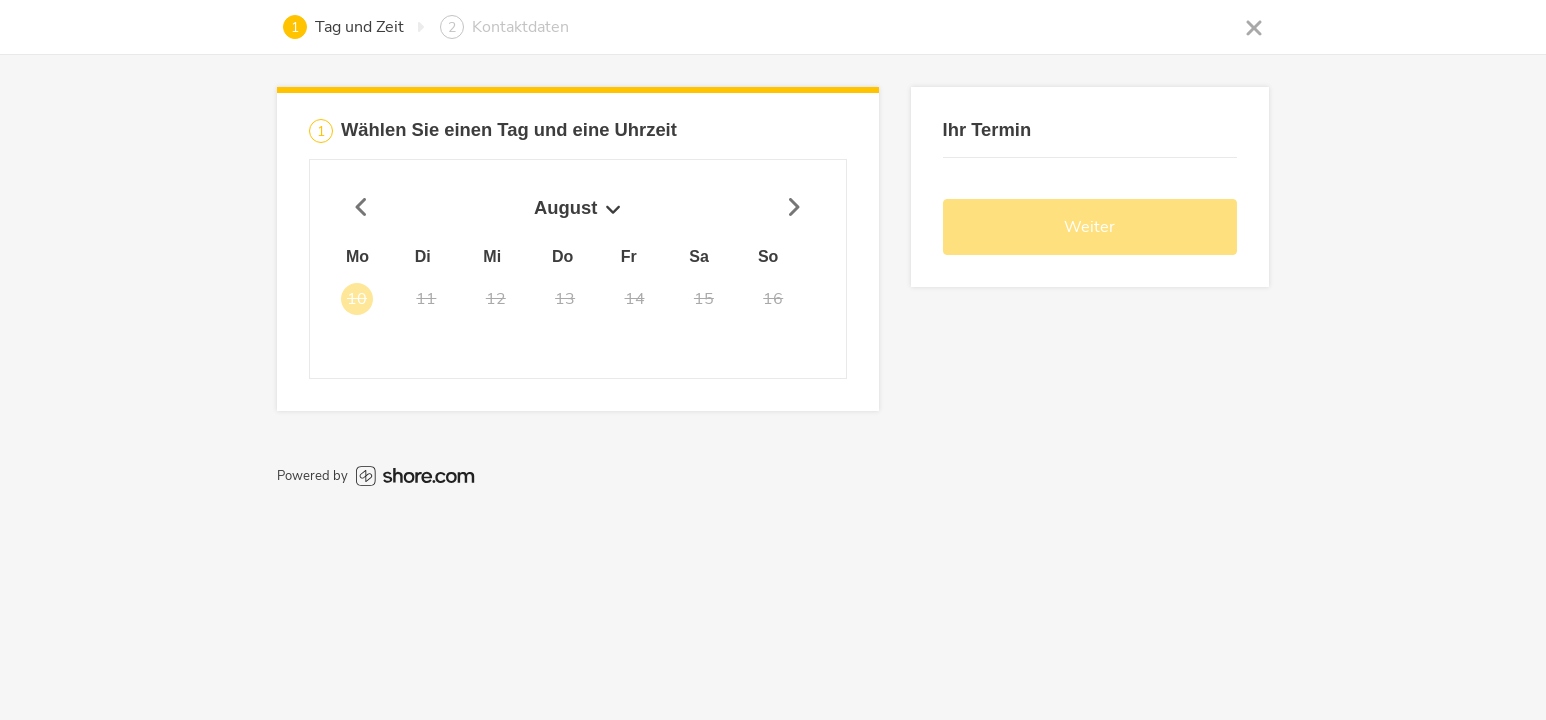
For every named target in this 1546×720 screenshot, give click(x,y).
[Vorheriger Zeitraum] (362, 208)
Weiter (1089, 227)
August (577, 207)
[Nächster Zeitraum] (794, 208)
